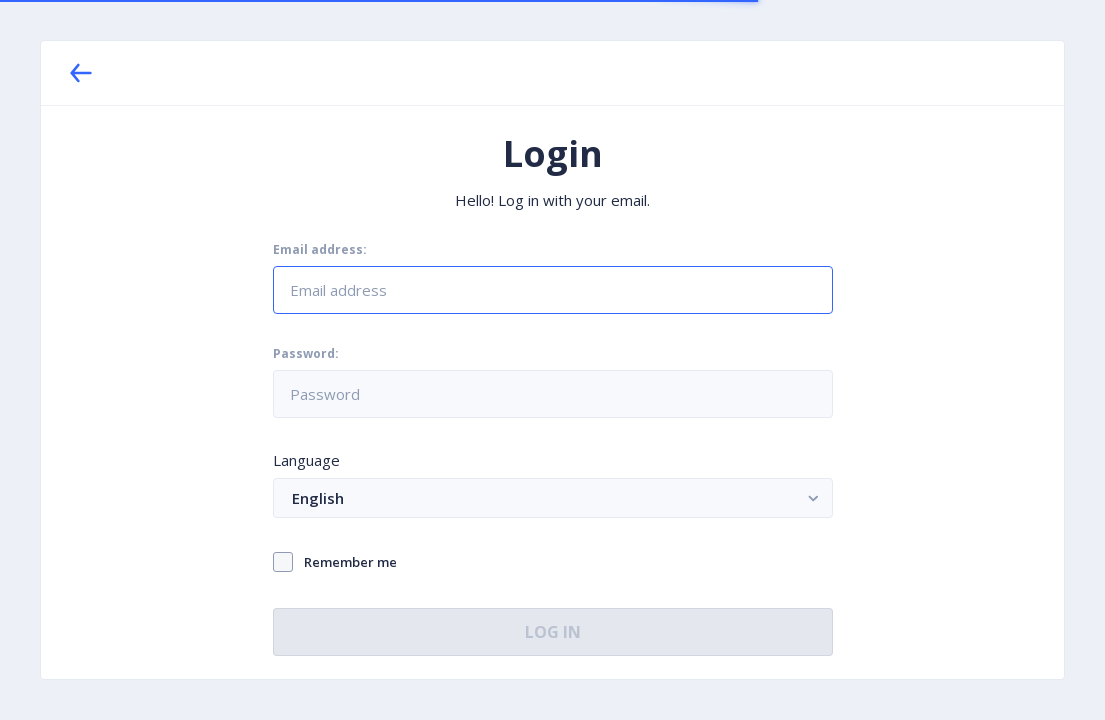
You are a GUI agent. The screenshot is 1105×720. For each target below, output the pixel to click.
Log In (553, 632)
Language (306, 460)
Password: (306, 354)
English (558, 497)
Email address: (320, 250)
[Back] (81, 73)
